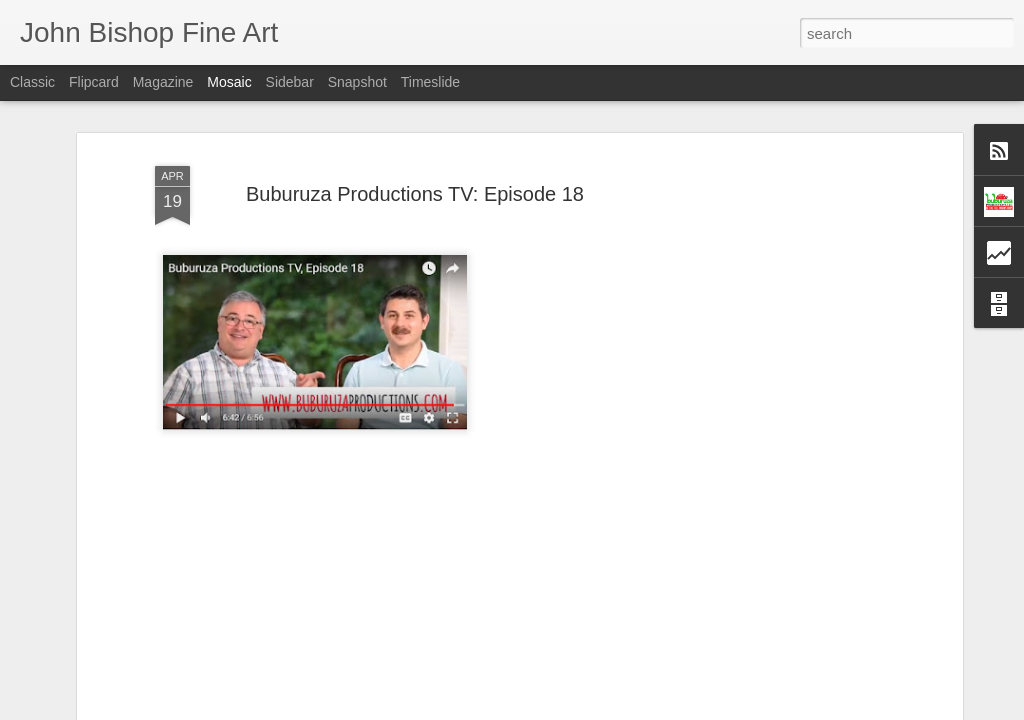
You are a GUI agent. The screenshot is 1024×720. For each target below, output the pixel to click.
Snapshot (357, 82)
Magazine (163, 82)
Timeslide (430, 82)
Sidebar (290, 82)
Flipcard (94, 82)
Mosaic (229, 82)
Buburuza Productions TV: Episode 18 (415, 180)
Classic (32, 82)
